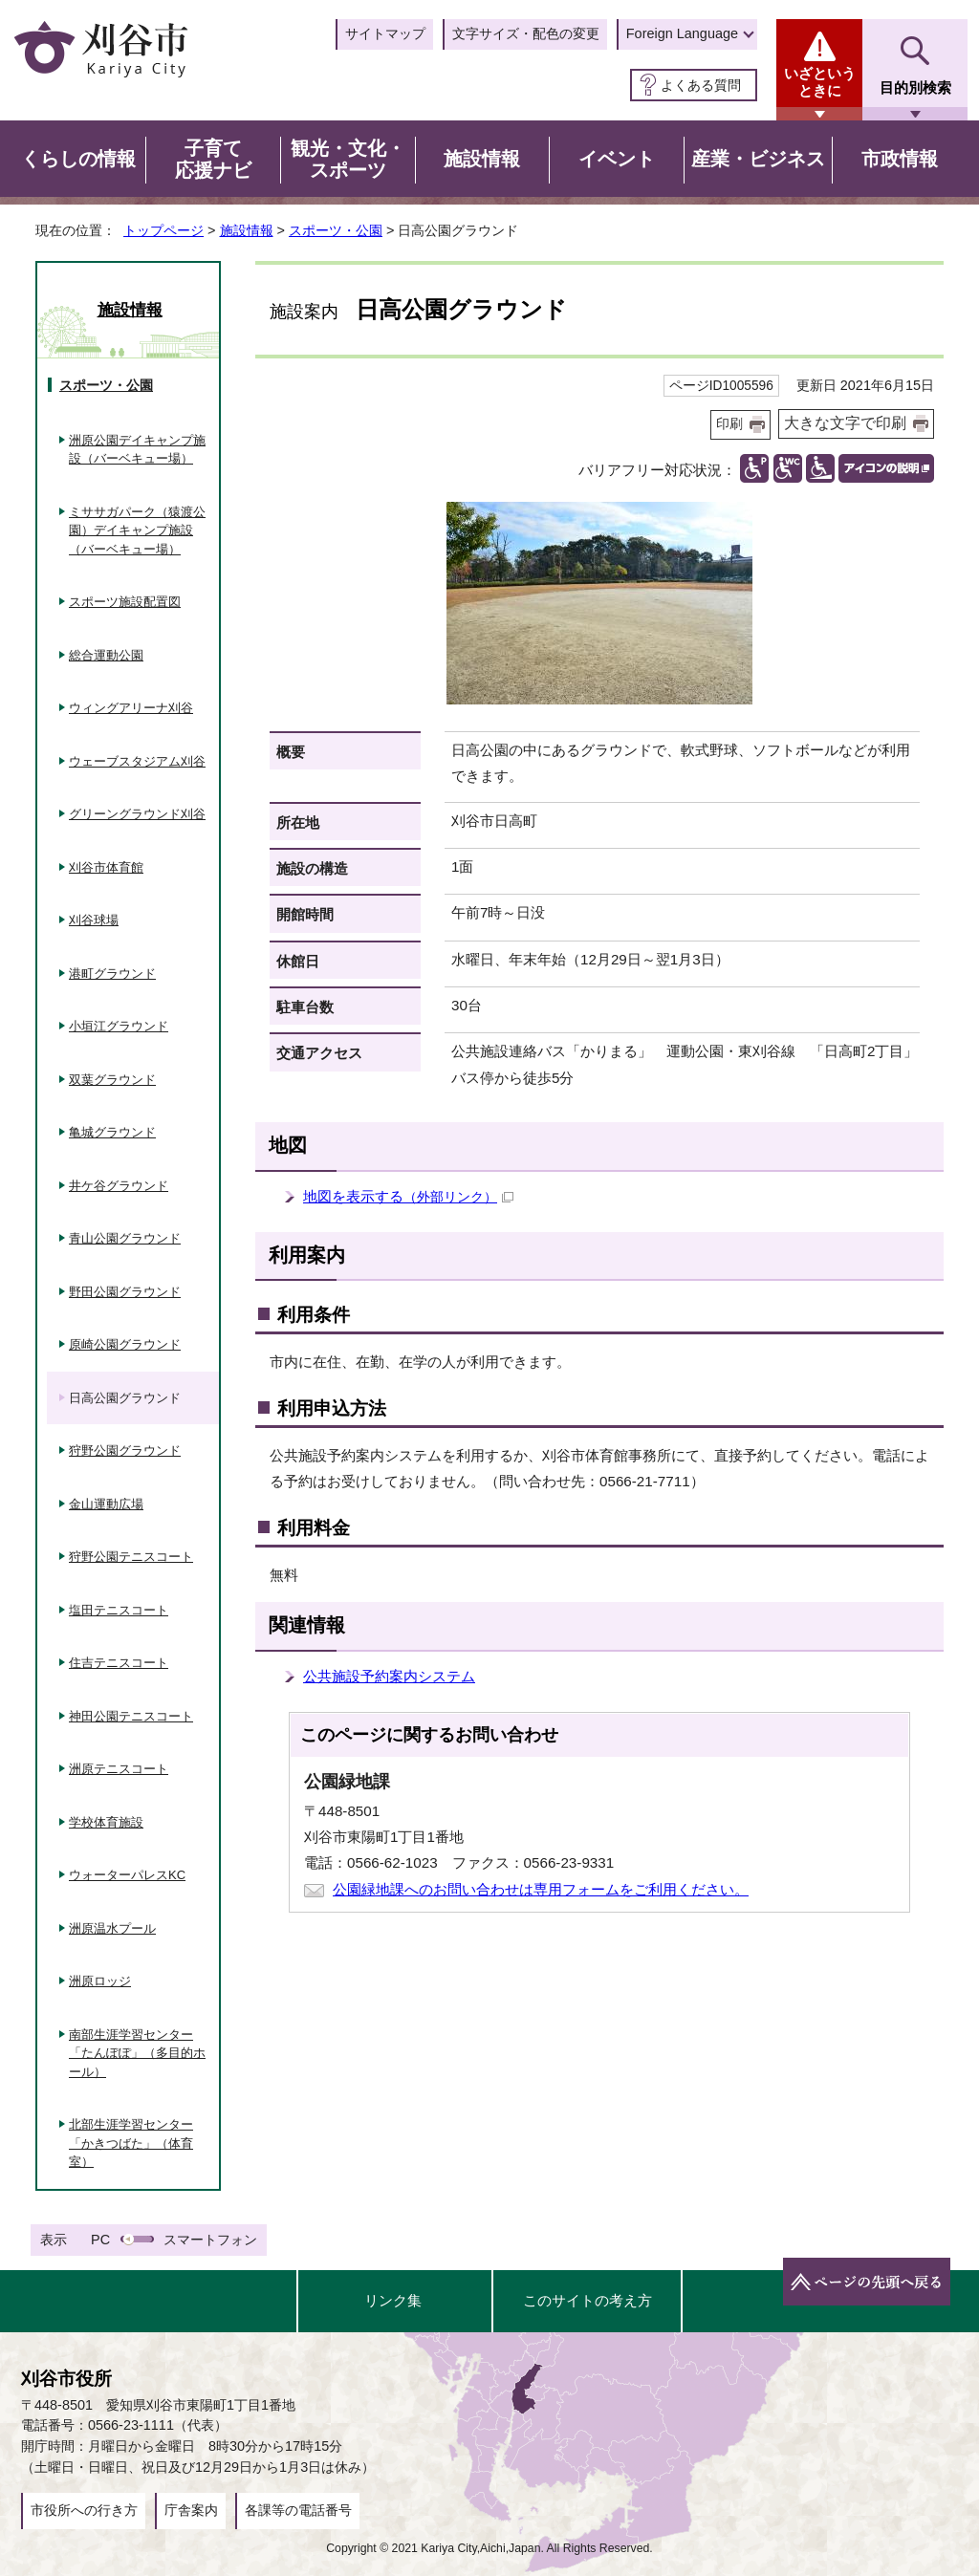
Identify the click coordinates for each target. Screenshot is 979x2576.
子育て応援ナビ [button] (213, 160)
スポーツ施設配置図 (125, 602)
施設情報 (246, 230)
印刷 (729, 424)
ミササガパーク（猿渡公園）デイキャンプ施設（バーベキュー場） (137, 530)
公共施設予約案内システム (389, 1676)
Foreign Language (682, 33)
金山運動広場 (106, 1504)
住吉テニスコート (118, 1663)
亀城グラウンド (112, 1132)
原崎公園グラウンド (125, 1344)
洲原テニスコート (118, 1769)
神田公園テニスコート (131, 1716)
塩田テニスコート (118, 1610)
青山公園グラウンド (125, 1238)
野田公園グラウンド (125, 1292)
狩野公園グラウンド (125, 1450)
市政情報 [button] (899, 158)
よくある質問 (701, 85)
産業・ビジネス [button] (758, 158)
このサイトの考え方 (587, 2300)
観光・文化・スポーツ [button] (348, 160)
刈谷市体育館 (106, 867)
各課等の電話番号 (298, 2510)
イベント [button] (616, 158)
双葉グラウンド (112, 1079)
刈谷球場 (94, 920)
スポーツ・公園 (335, 230)
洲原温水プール (112, 1928)
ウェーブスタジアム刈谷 (137, 761)
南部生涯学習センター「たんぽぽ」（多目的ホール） (137, 2053)
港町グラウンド (112, 973)
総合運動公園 (106, 655)
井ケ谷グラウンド (118, 1186)
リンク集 (393, 2300)
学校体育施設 (106, 1822)
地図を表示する (408, 1196)
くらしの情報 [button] (78, 158)
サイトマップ (385, 33)
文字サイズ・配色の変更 (525, 33)
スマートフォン (210, 2239)
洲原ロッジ (100, 1981)
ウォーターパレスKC (127, 1875)
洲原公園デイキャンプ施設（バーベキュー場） (137, 449)
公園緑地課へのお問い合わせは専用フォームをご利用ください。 (541, 1889)
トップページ (163, 230)
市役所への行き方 (84, 2510)
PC (100, 2239)
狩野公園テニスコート (131, 1556)
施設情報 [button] (482, 158)
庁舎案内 (191, 2510)
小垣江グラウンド (118, 1026)
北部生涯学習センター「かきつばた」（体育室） (131, 2143)
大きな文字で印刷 (845, 423)
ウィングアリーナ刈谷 (131, 708)
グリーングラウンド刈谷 (137, 814)
